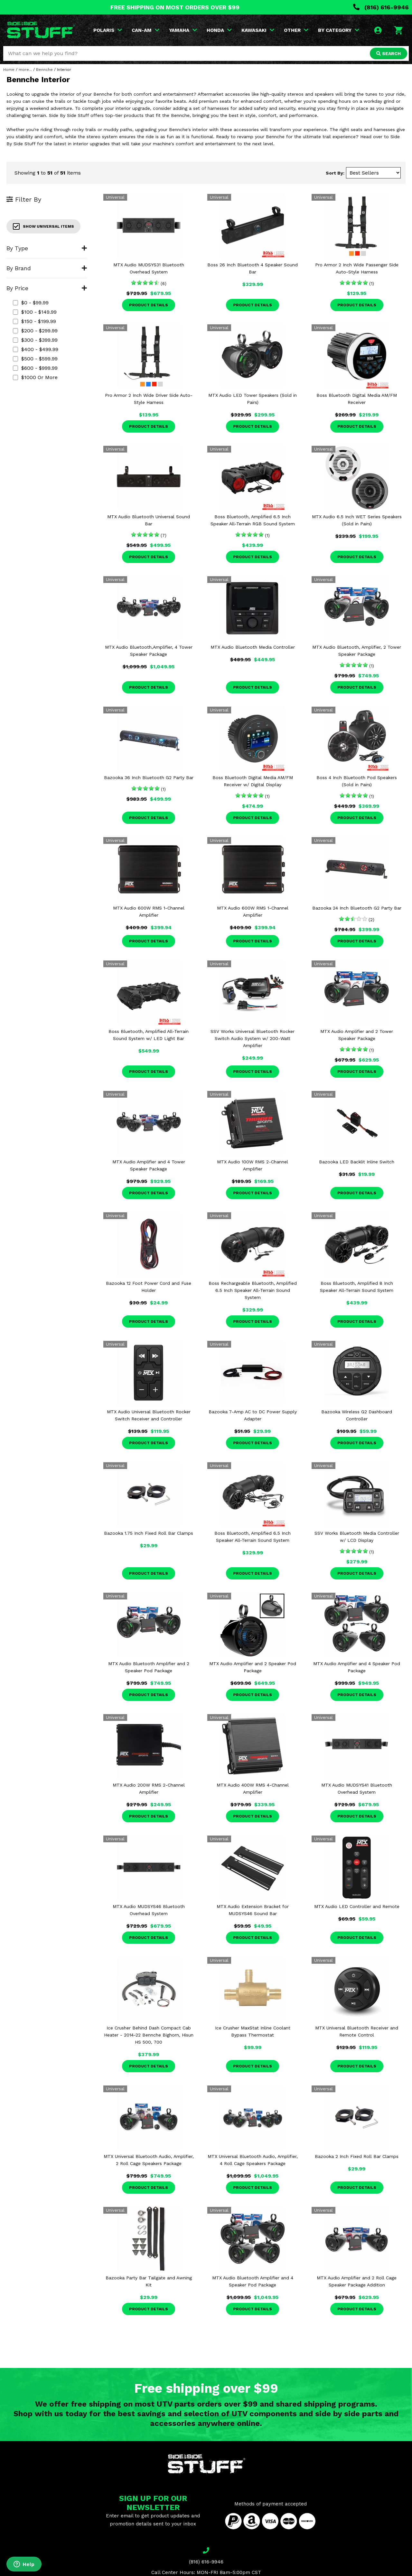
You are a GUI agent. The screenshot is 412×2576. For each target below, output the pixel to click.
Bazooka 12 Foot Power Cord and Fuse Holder (148, 1287)
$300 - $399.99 (35, 340)
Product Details (148, 305)
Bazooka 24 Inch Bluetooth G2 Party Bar (356, 908)
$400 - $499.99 (35, 349)
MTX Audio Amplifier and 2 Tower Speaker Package (356, 1035)
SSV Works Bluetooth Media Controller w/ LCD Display (356, 1537)
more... (25, 69)
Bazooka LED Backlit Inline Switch (356, 1161)
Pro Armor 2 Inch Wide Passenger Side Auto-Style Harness (356, 268)
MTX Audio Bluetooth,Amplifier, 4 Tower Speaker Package (148, 650)
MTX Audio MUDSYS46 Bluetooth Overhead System (149, 1910)
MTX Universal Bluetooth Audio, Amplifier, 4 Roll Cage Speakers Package (253, 2160)
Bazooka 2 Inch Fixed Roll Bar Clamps (356, 2156)
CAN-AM (145, 30)
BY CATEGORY (338, 30)
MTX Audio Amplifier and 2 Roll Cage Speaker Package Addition (357, 2281)
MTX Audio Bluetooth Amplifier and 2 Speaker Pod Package (148, 1667)
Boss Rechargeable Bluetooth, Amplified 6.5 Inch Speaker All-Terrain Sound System (253, 1290)
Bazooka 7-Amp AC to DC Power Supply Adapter (253, 1415)
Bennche (44, 69)
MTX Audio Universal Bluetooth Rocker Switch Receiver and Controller (149, 1415)
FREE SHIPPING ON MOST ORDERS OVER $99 (174, 7)
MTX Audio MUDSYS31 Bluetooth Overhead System (148, 268)
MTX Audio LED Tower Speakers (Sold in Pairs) (252, 399)
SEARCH (388, 53)
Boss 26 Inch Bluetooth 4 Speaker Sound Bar (252, 268)
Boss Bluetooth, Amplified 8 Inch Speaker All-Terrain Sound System (356, 1287)
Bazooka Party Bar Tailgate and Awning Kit (149, 2281)
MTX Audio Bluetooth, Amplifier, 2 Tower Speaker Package (356, 650)
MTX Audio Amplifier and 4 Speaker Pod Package (356, 1667)
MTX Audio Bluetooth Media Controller (253, 647)
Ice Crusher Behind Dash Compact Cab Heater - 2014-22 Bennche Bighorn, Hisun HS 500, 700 (148, 2035)
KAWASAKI (257, 30)
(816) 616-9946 (381, 7)
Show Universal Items (43, 226)
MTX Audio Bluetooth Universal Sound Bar (148, 520)
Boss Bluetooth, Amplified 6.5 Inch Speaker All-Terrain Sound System (252, 1537)
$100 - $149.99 (35, 312)
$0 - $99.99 (31, 303)
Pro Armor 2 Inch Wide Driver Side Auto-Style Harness (148, 399)
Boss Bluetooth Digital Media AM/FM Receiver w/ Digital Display (252, 781)
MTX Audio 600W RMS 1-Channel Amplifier (148, 911)
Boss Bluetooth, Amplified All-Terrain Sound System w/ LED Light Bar (148, 1035)
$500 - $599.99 (35, 359)
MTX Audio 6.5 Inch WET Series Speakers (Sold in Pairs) (357, 520)
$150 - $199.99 (34, 321)
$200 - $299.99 (35, 331)
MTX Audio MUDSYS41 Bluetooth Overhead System (356, 1788)
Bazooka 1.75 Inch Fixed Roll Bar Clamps (148, 1533)
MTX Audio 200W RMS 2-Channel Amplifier (149, 1788)
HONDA (219, 30)
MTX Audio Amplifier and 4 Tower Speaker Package (148, 1165)
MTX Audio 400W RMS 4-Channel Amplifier (253, 1788)
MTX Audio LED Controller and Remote (356, 1906)
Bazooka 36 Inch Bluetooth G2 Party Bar (148, 777)
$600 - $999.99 (35, 368)
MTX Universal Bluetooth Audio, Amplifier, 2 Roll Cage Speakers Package (149, 2160)
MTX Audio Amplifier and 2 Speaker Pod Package (252, 1667)
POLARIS (107, 30)
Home (8, 69)
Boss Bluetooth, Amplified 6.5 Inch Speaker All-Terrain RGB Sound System (253, 520)
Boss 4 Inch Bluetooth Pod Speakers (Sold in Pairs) (356, 781)
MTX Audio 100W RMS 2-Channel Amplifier (252, 1165)
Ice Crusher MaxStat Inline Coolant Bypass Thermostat (252, 2031)
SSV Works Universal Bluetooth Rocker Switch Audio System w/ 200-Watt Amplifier (253, 1038)
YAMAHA (183, 30)
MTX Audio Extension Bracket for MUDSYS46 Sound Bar (253, 1910)
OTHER (296, 30)
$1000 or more (35, 377)
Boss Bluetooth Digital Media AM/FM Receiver (356, 399)
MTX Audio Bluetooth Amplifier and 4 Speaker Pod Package (252, 2281)
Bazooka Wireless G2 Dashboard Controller (356, 1415)
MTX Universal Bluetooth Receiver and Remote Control (356, 2031)
